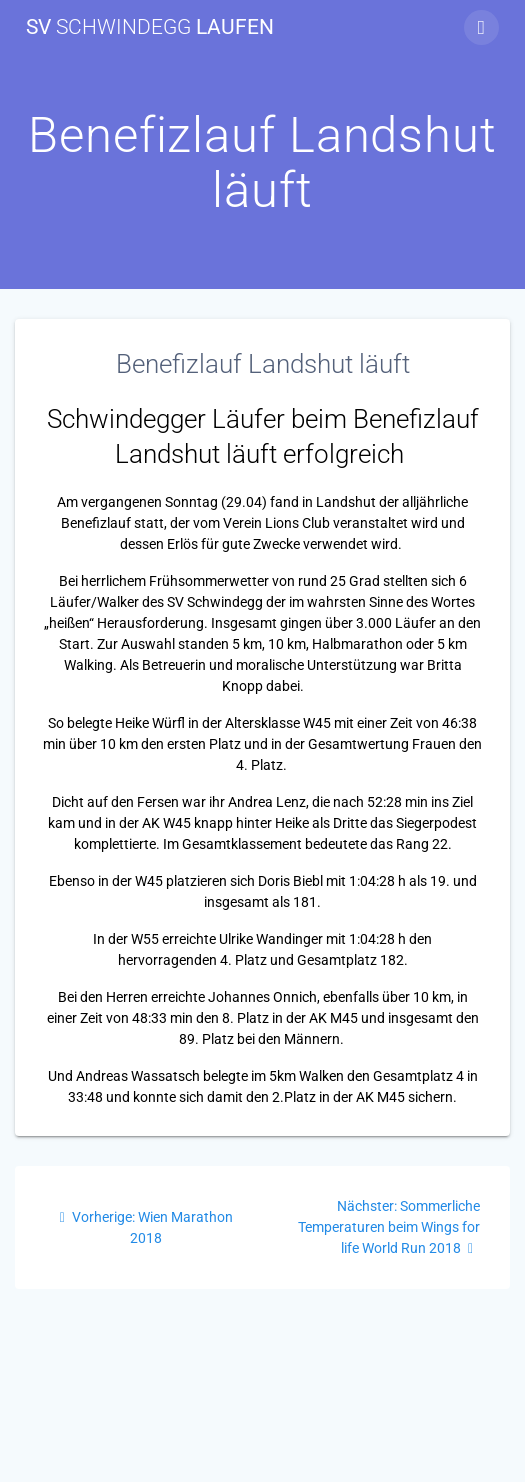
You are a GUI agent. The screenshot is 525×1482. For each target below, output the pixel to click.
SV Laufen (150, 27)
